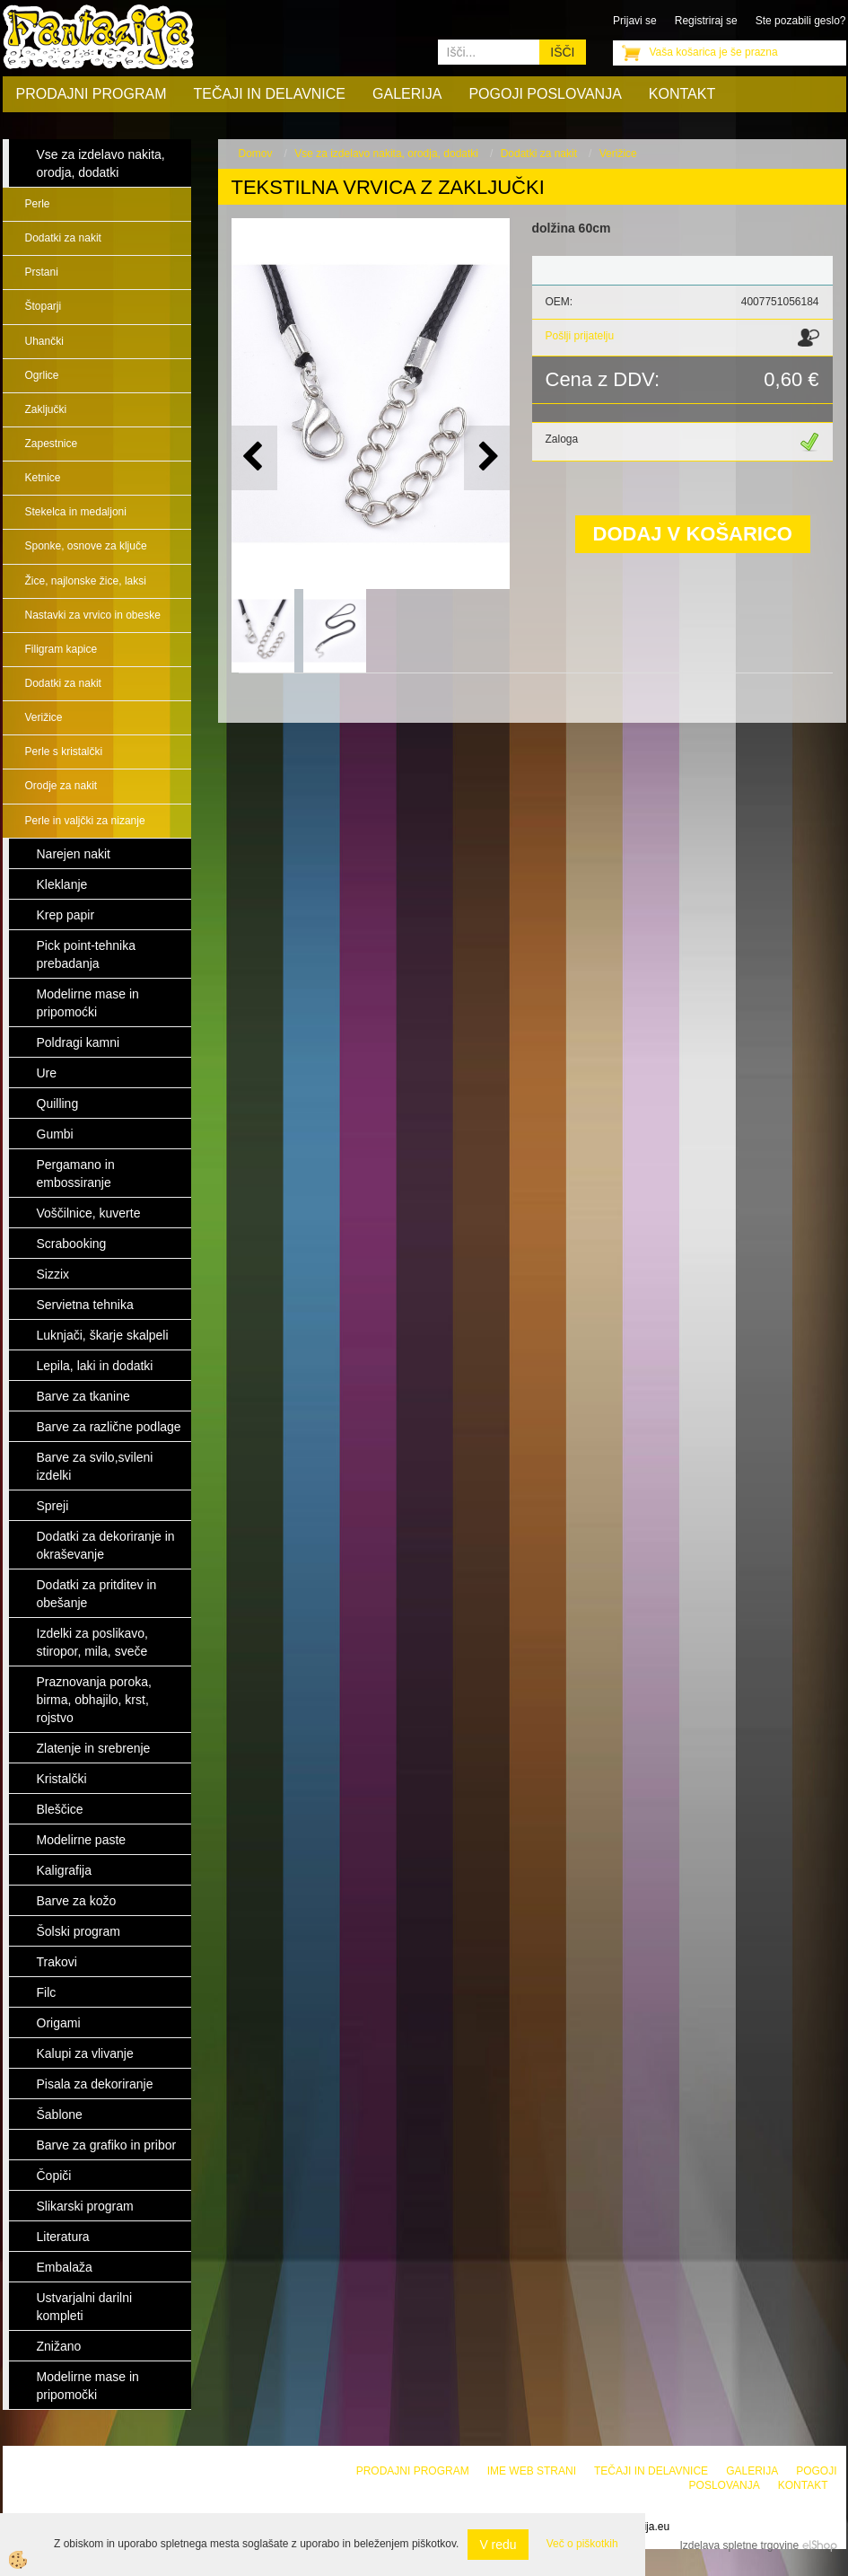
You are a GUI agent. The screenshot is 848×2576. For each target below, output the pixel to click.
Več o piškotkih (582, 2543)
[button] (487, 457)
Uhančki (44, 341)
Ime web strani (531, 2471)
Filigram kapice (61, 649)
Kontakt (682, 93)
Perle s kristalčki (64, 751)
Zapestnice (51, 443)
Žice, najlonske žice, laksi (85, 581)
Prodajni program (91, 93)
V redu (497, 2544)
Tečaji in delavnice (270, 93)
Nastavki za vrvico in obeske (93, 615)
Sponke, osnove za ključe (86, 546)
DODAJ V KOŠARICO (692, 534)
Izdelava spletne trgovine (739, 2545)
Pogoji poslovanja (544, 93)
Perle (37, 204)
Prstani (41, 272)
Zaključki (46, 409)
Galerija (406, 93)
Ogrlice (42, 375)
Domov (256, 153)
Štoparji (43, 306)
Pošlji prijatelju (580, 336)
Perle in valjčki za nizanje (85, 820)
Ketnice (43, 477)
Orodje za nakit (61, 785)
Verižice (44, 717)
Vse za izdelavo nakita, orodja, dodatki (386, 153)
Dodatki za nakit (63, 238)
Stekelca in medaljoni (76, 512)
